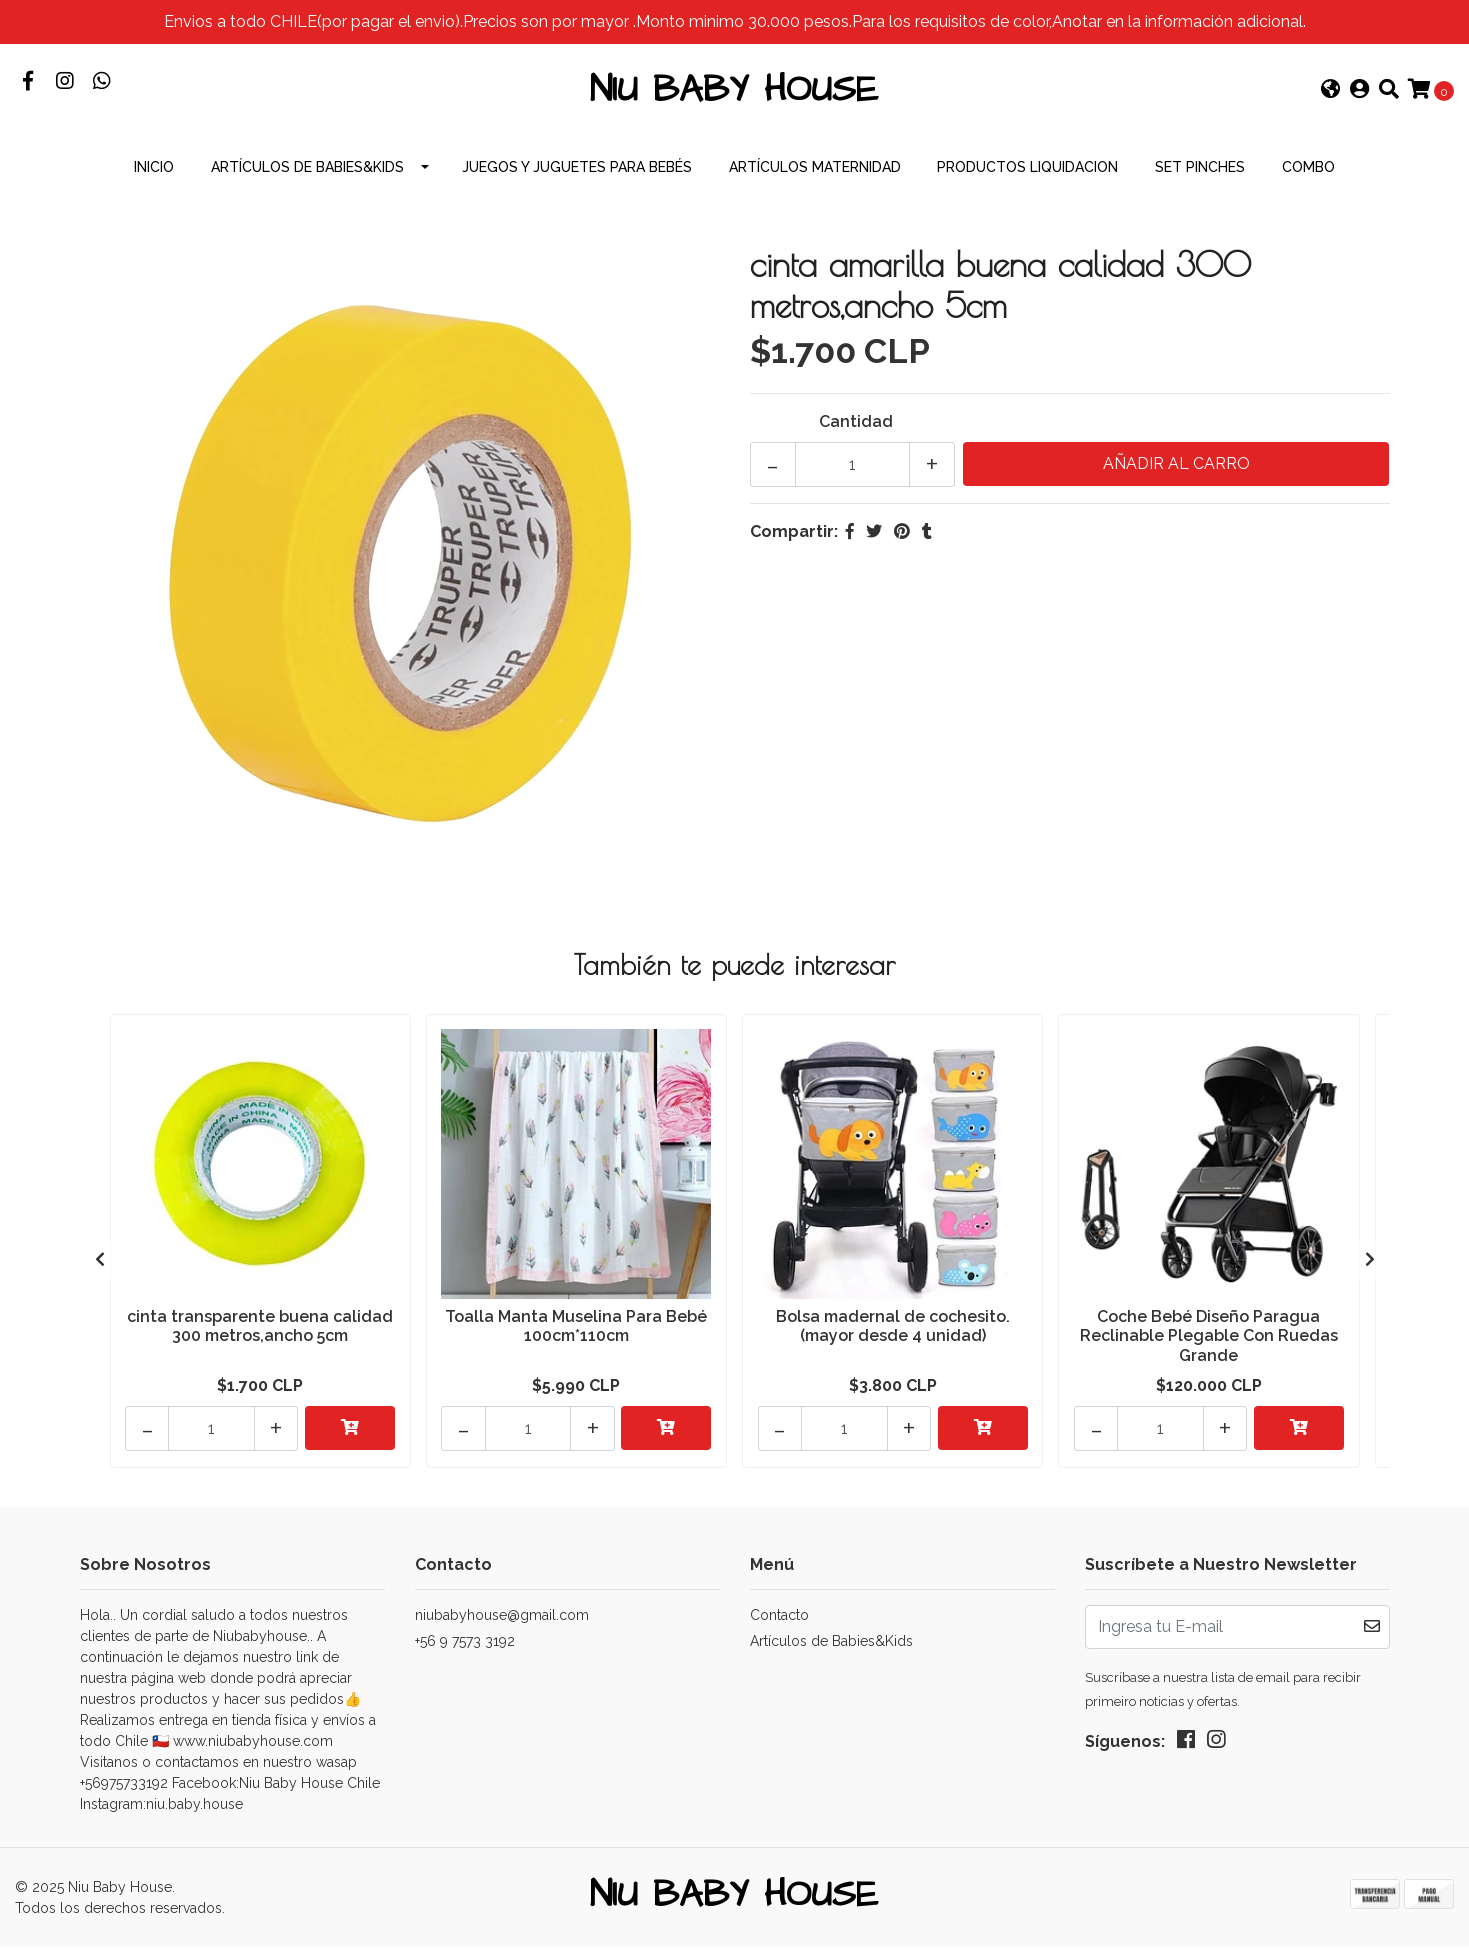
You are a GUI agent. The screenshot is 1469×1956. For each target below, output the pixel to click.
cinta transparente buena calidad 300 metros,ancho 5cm (260, 1338)
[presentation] (100, 1270)
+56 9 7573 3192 (465, 1647)
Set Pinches (1200, 180)
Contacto (779, 1621)
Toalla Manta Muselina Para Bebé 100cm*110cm (576, 1338)
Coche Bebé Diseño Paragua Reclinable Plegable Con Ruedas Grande (1209, 1347)
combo (1308, 180)
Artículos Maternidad (815, 180)
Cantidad (856, 434)
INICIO (154, 180)
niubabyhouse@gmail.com (502, 1621)
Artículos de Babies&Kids (307, 180)
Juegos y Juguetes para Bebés (577, 180)
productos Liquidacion (1027, 180)
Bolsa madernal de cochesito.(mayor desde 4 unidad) (893, 1338)
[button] (1331, 98)
